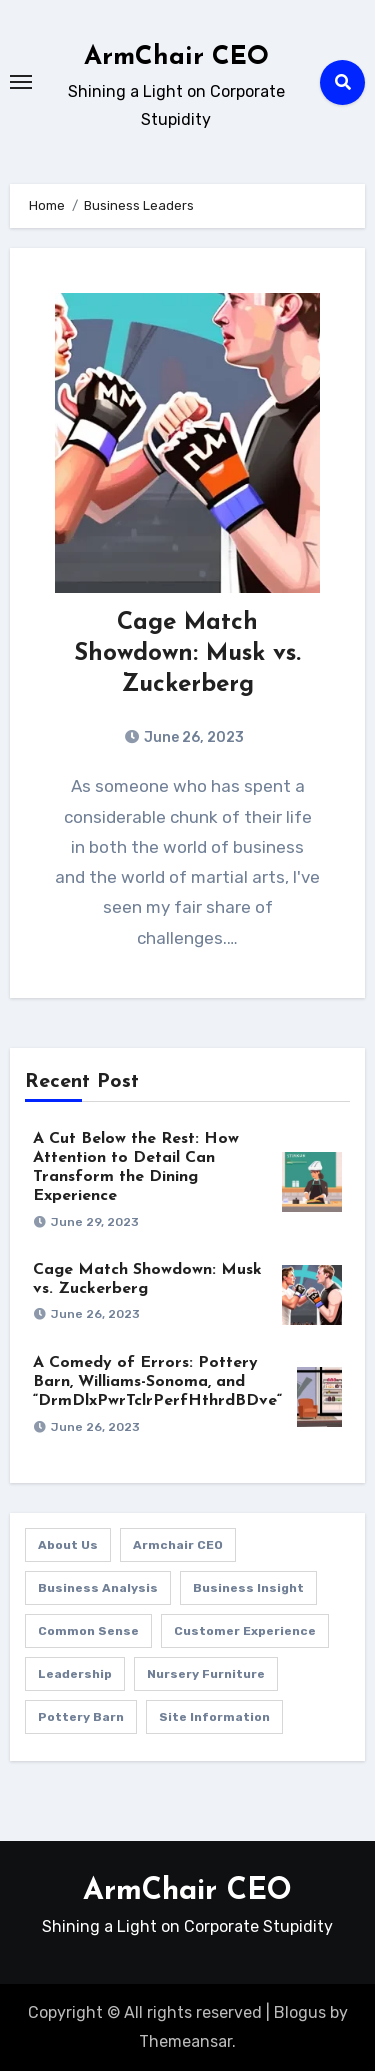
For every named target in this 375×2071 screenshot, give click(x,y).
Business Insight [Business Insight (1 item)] (248, 1588)
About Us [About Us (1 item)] (68, 1545)
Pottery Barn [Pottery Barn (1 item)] (81, 1717)
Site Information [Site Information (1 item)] (214, 1717)
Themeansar (185, 2041)
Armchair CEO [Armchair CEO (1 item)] (178, 1545)
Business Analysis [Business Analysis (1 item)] (98, 1588)
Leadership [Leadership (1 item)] (75, 1674)
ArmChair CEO (176, 57)
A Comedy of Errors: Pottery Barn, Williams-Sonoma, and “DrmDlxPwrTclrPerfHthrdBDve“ (157, 1382)
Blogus (300, 2012)
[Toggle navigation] (21, 82)
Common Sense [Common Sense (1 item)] (88, 1631)
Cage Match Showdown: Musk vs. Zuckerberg (187, 654)
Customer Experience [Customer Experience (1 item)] (245, 1631)
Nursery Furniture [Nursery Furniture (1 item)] (206, 1674)
